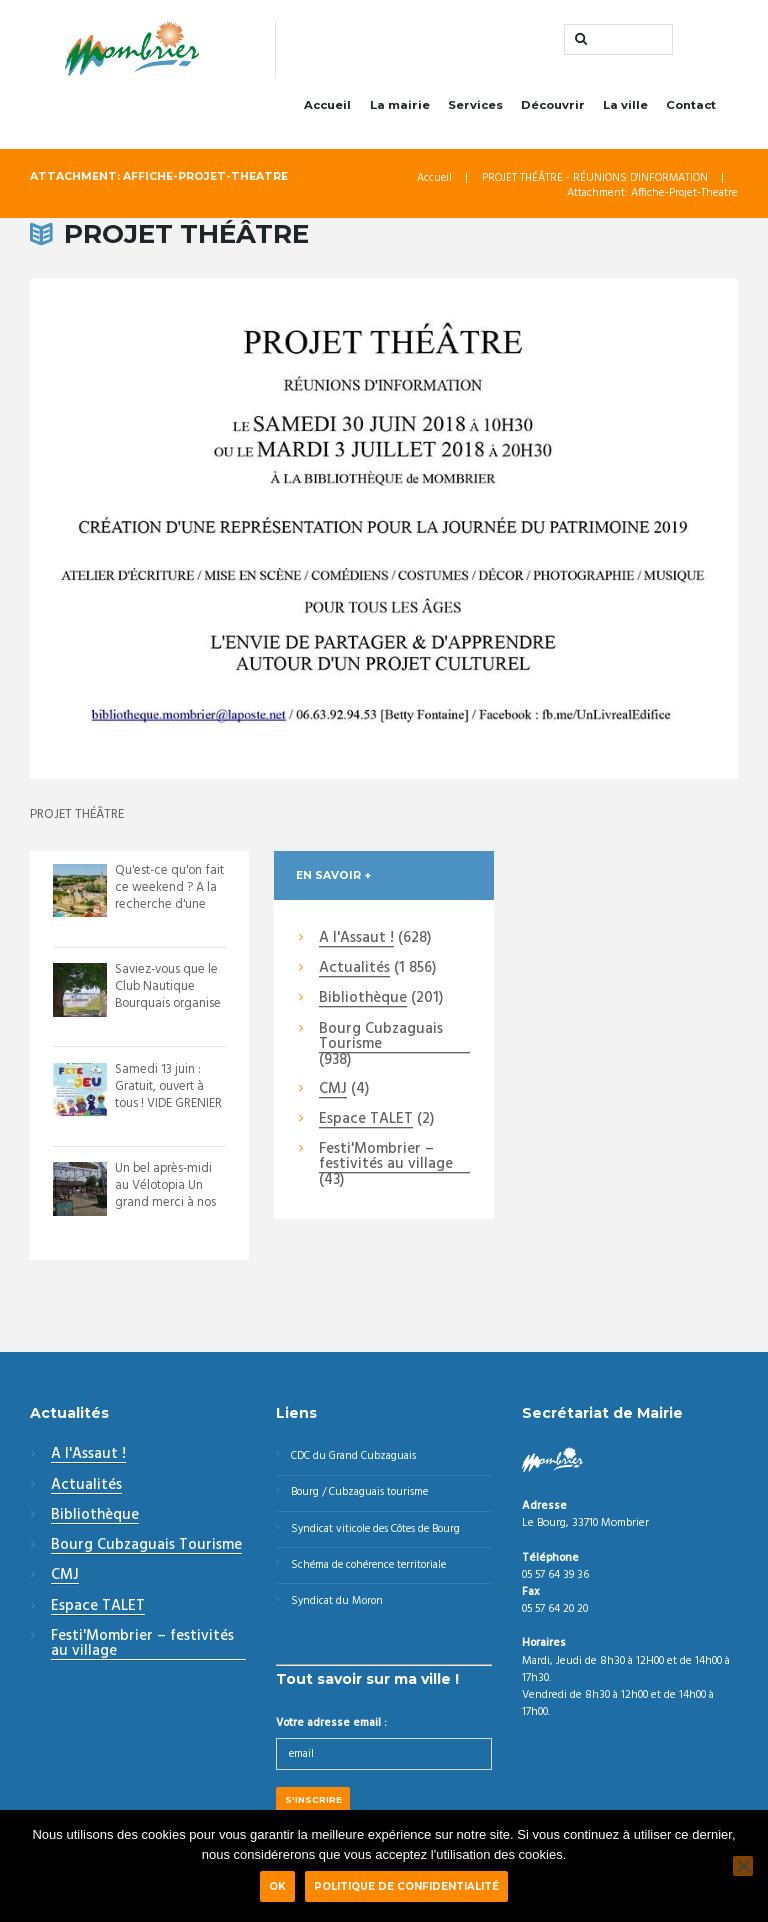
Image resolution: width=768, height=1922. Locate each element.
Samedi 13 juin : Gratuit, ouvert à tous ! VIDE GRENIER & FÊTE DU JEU (169, 1098)
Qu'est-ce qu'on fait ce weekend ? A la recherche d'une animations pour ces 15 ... (165, 907)
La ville (625, 108)
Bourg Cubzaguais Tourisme (381, 1040)
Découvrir (553, 108)
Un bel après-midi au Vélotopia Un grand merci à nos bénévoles (166, 1198)
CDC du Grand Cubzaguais (357, 1460)
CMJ (333, 1093)
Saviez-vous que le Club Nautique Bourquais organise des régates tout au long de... (169, 1006)
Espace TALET (366, 1123)
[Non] (743, 1866)
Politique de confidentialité (406, 1886)
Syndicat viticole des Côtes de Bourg (380, 1534)
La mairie (400, 108)
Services (475, 108)
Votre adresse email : (331, 1730)
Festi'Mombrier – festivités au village (386, 1161)
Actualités (354, 972)
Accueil (327, 108)
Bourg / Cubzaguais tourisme (362, 1497)
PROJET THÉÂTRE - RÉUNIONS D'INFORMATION (594, 181)
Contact (691, 108)
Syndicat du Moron (338, 1608)
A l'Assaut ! (356, 942)
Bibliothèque (363, 1003)
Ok (277, 1886)
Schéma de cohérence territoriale (373, 1571)
